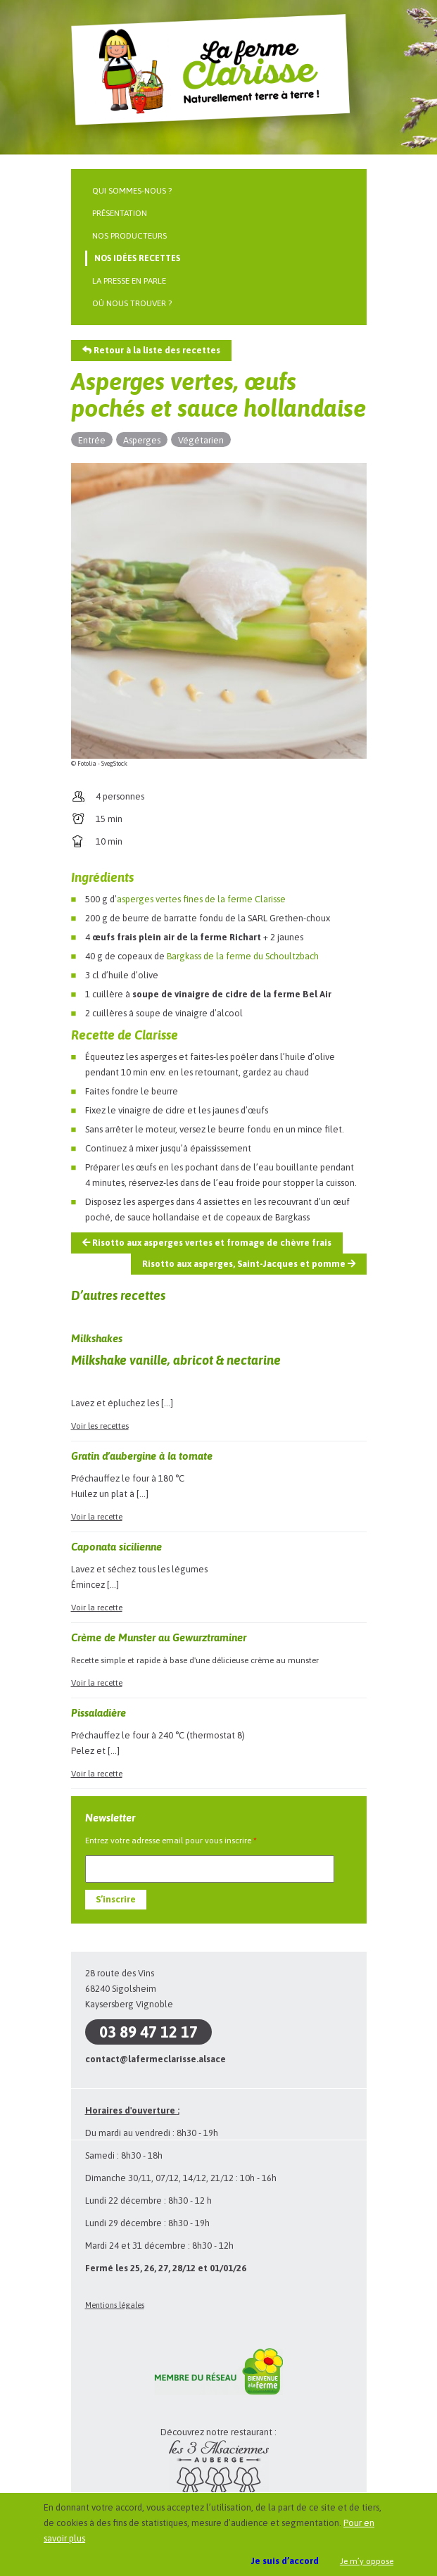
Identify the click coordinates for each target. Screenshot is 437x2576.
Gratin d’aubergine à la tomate (142, 1456)
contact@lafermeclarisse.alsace (155, 2059)
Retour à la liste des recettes (151, 350)
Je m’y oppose (366, 2561)
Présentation (119, 213)
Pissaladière (98, 1713)
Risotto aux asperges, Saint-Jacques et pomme (248, 1263)
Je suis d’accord (285, 2561)
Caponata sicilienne (116, 1547)
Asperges (141, 440)
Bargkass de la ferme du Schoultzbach (243, 956)
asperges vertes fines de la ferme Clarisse (201, 899)
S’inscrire (116, 1899)
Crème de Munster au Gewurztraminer (158, 1637)
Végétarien (201, 440)
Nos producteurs (129, 236)
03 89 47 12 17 (148, 2032)
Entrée (92, 440)
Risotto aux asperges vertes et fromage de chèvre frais (206, 1242)
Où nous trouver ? (132, 303)
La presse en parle (129, 281)
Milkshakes (96, 1338)
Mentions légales (114, 2305)
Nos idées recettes (137, 258)
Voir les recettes (100, 1426)
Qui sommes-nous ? (132, 191)
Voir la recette (96, 1517)
